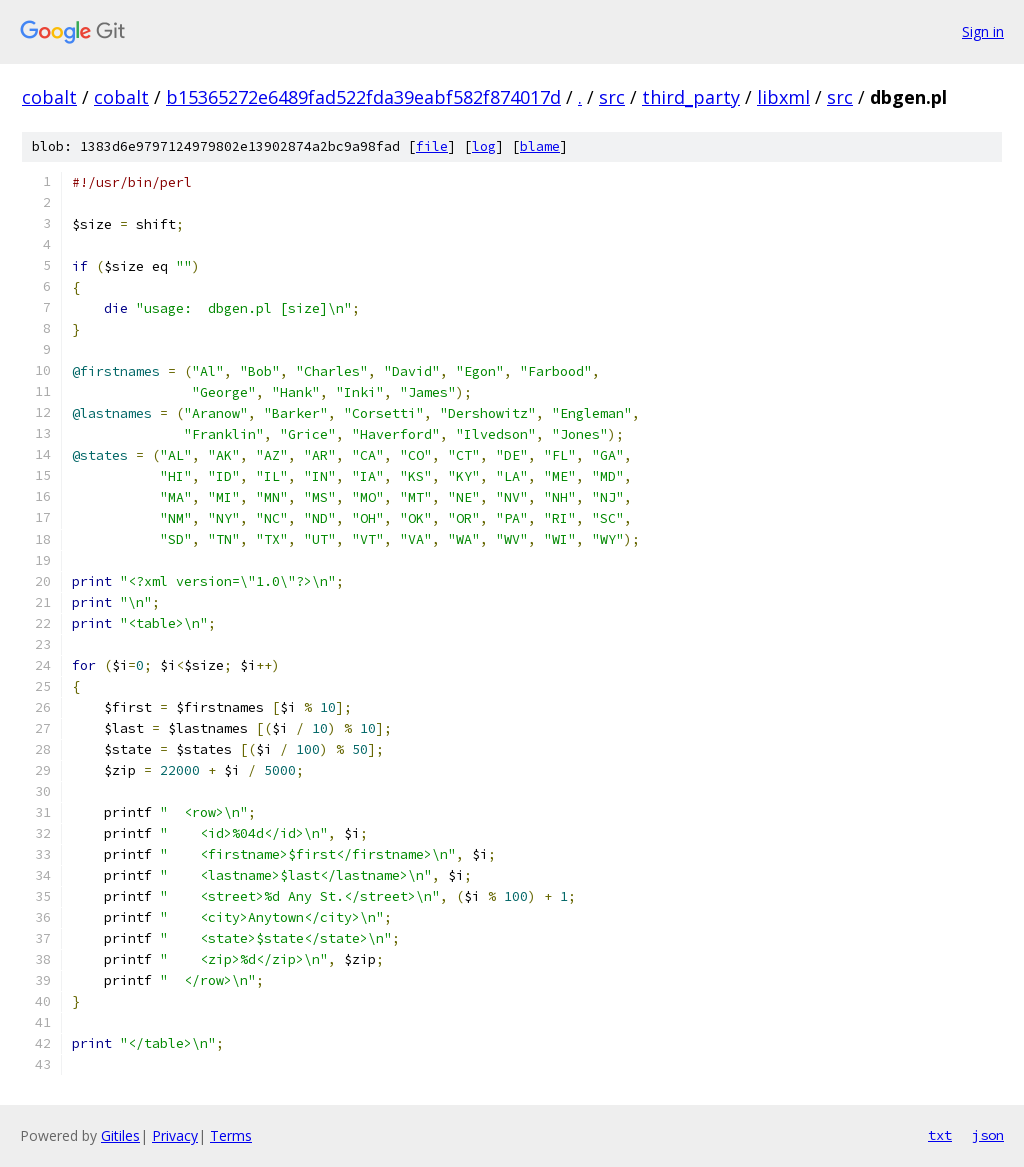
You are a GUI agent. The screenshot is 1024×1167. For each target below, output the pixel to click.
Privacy (175, 1135)
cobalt (49, 97)
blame (540, 146)
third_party (691, 97)
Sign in (983, 31)
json (988, 1135)
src (612, 97)
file (432, 146)
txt (940, 1135)
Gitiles (120, 1135)
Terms (231, 1135)
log (484, 146)
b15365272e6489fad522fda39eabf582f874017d (363, 97)
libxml (783, 97)
